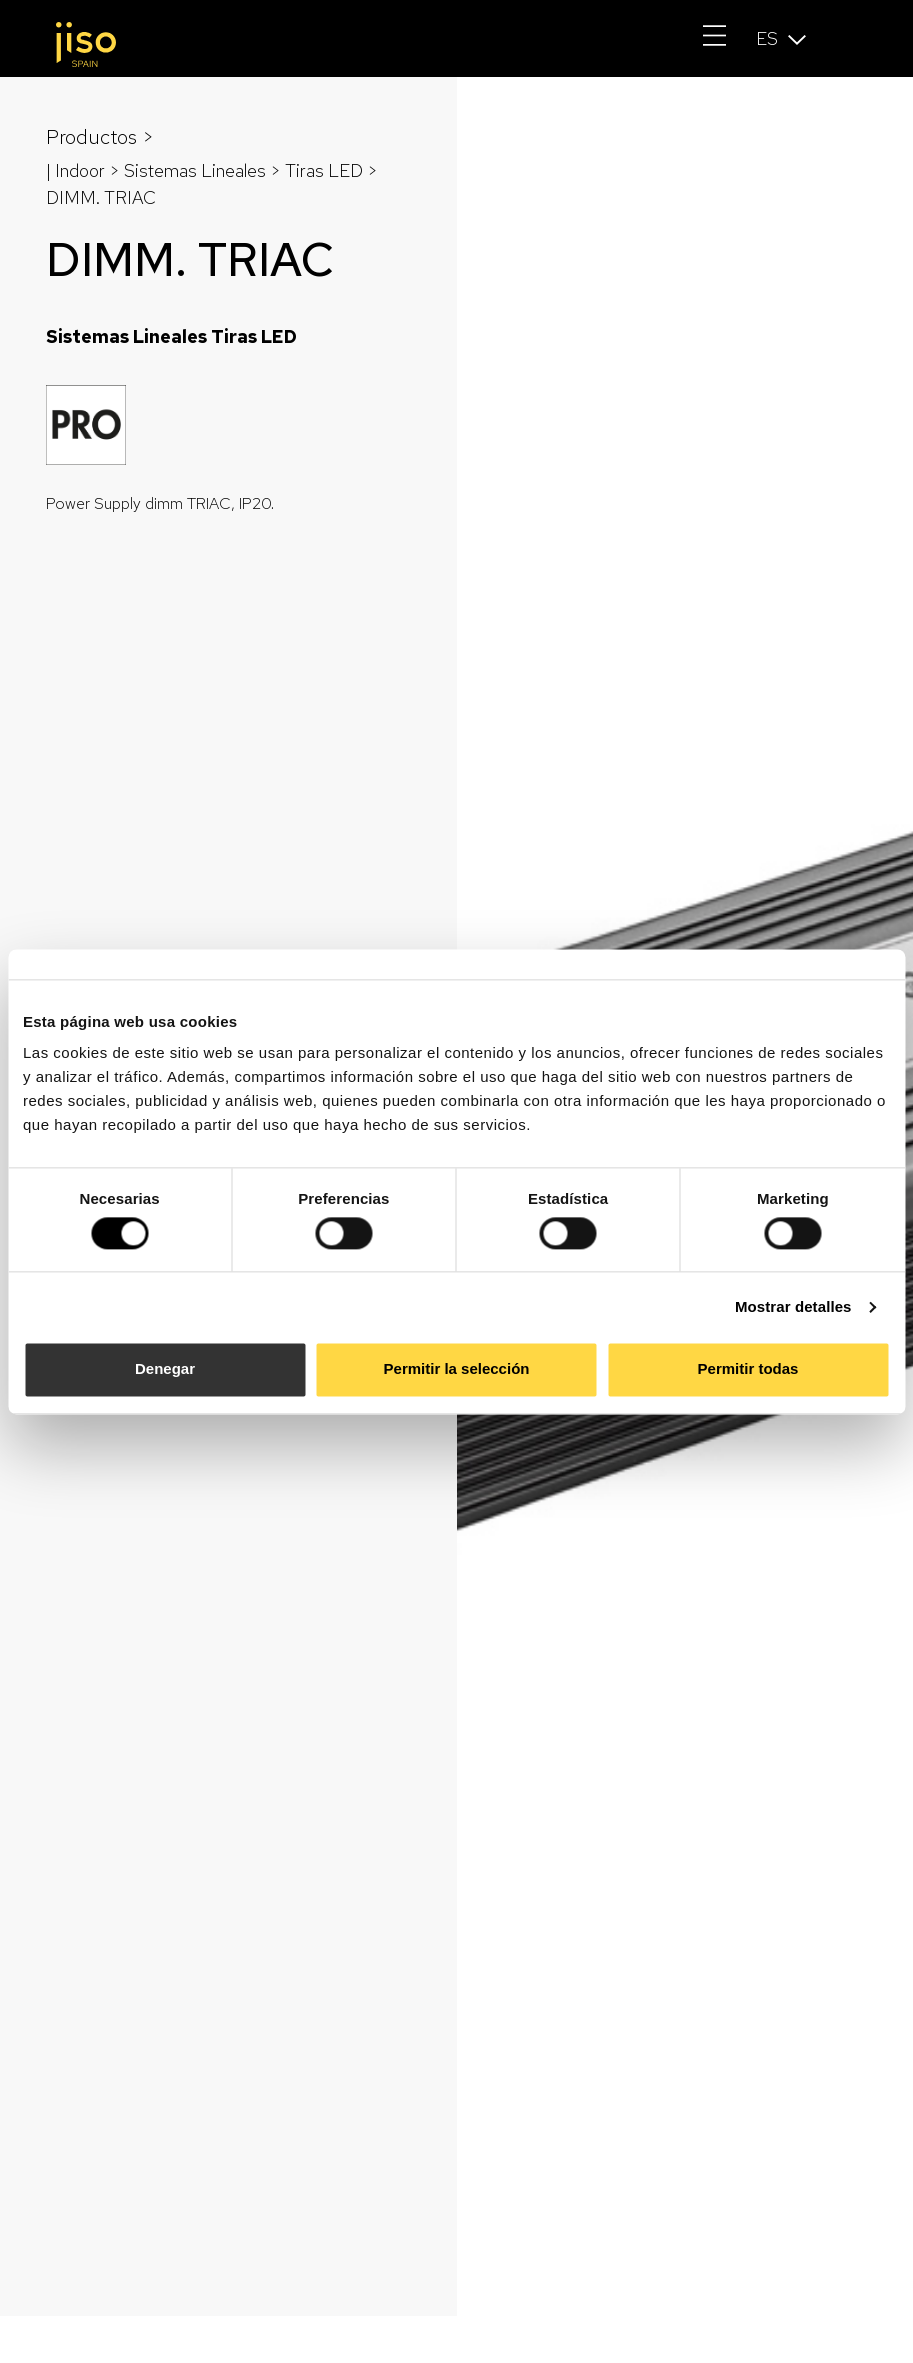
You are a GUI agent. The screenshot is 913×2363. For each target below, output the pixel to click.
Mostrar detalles (793, 1306)
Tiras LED (324, 170)
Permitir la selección (457, 1369)
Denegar (165, 1369)
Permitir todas (748, 1369)
